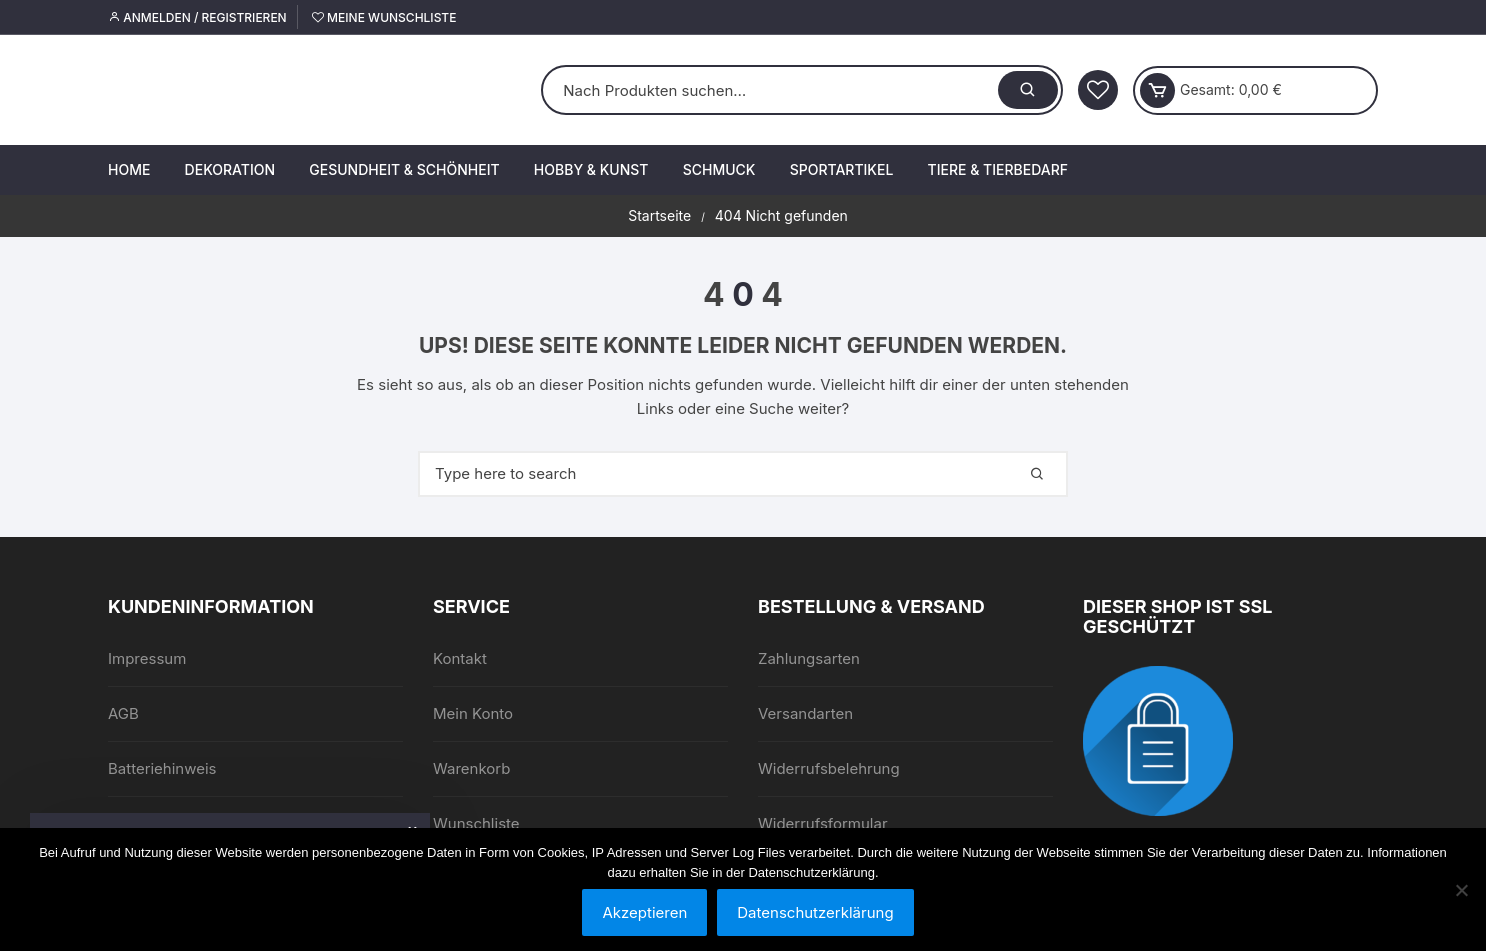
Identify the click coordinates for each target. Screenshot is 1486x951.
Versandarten (805, 713)
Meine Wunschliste (384, 17)
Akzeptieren (644, 912)
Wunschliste (476, 823)
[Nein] (1461, 890)
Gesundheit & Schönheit (404, 169)
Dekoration (230, 169)
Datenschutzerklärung (815, 912)
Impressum (147, 658)
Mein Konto (473, 713)
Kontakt (460, 658)
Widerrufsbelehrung (829, 768)
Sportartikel (842, 169)
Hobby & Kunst (591, 169)
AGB (123, 713)
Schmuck (719, 169)
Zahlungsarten (809, 658)
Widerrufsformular (823, 823)
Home (129, 169)
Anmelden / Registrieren (197, 17)
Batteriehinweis (162, 768)
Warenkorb (471, 768)
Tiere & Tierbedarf (998, 169)
